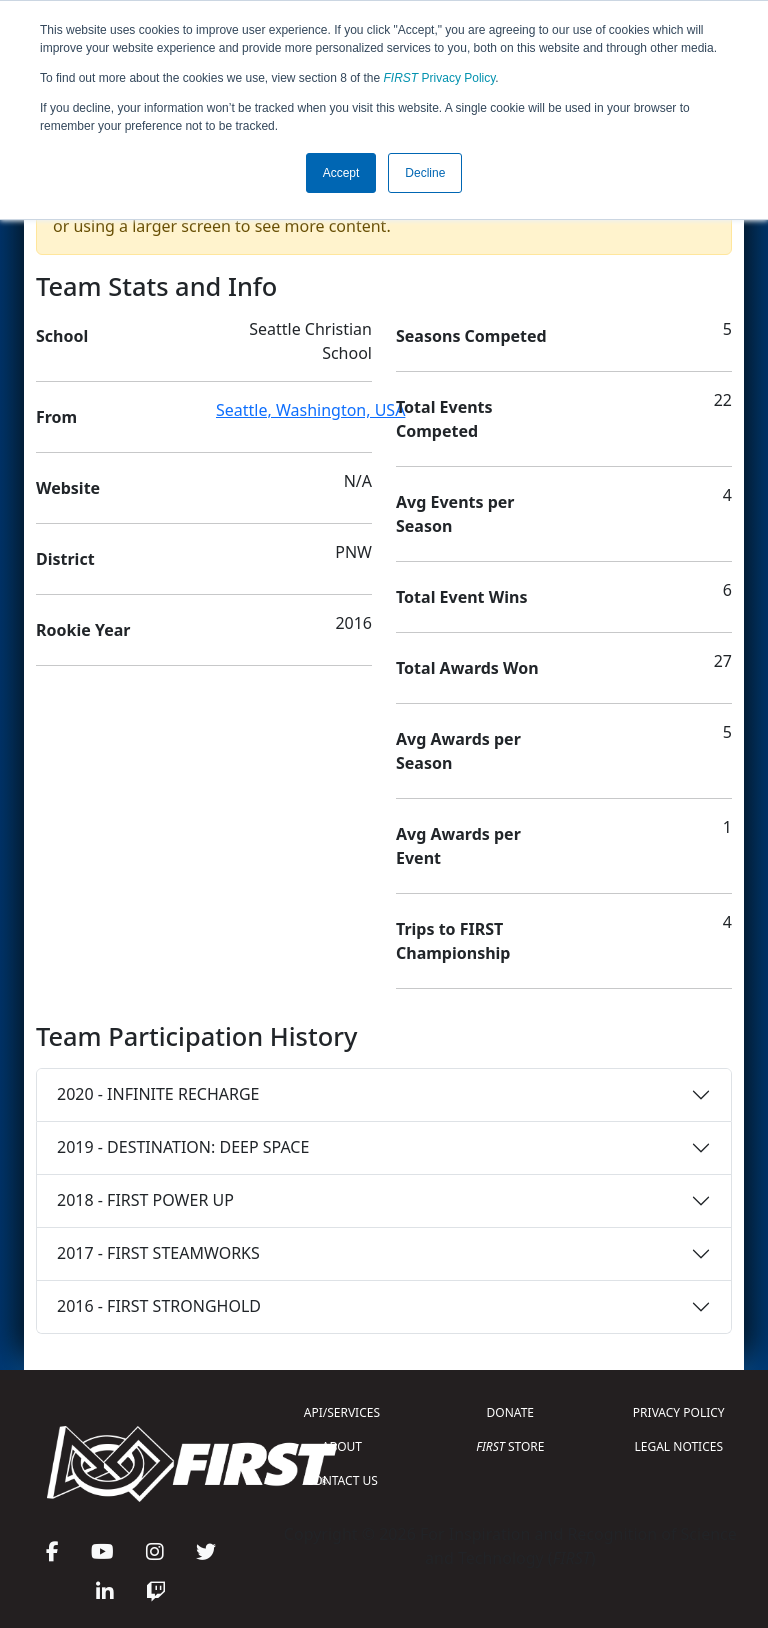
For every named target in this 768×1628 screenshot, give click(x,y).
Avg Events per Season (455, 514)
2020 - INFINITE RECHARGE (158, 1094)
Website (68, 488)
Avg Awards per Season (458, 751)
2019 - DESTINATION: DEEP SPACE (183, 1147)
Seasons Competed (471, 336)
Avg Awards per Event (458, 846)
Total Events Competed (444, 419)
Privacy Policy (440, 78)
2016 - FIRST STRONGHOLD (159, 1306)
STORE (510, 1446)
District (65, 559)
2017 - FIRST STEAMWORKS (158, 1253)
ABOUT (342, 1446)
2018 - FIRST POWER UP (145, 1200)
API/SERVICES (342, 1412)
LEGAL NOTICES (679, 1446)
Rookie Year (83, 630)
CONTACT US (342, 1480)
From (56, 417)
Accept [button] (341, 173)
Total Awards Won (467, 668)
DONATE (510, 1412)
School (62, 336)
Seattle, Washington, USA (310, 410)
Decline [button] (425, 173)
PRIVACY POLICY (679, 1412)
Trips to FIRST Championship (453, 941)
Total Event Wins (461, 597)
